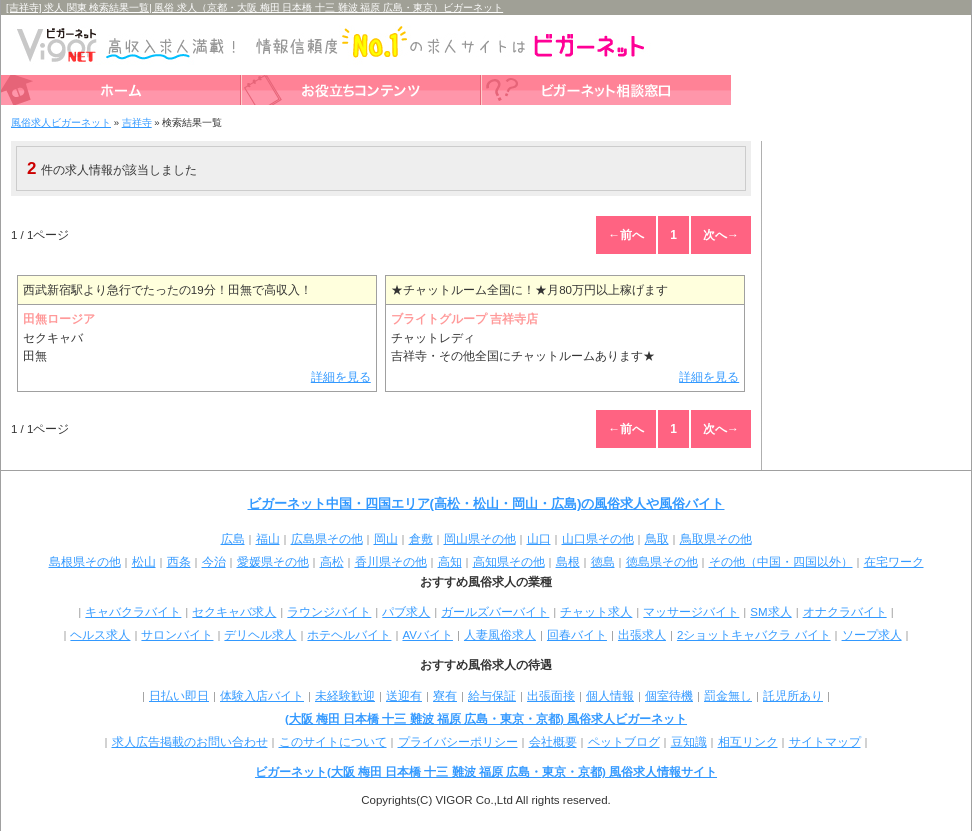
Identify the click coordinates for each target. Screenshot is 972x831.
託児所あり (793, 696)
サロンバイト (177, 635)
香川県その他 (391, 562)
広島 (233, 539)
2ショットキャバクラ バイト (754, 635)
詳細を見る (341, 377)
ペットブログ (624, 742)
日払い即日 (179, 696)
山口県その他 (598, 539)
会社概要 (553, 742)
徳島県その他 (662, 562)
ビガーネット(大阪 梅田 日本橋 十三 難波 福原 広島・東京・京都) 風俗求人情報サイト (486, 772)
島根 (568, 562)
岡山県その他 (480, 539)
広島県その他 (327, 539)
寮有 (445, 696)
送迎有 (404, 696)
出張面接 (551, 696)
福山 (268, 539)
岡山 (386, 539)
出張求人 (642, 635)
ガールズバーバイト (495, 612)
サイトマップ (825, 742)
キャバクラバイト (133, 612)
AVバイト (427, 635)
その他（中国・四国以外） (781, 562)
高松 (332, 562)
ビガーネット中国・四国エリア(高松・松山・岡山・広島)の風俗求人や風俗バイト (486, 503)
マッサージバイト (691, 612)
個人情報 (610, 696)
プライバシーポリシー (458, 742)
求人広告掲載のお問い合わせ (190, 742)
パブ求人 (406, 612)
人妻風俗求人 (500, 635)
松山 (144, 562)
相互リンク (748, 742)
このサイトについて (333, 742)
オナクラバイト (845, 612)
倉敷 (421, 539)
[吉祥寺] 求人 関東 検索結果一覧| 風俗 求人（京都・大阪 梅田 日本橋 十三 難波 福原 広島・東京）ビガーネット (254, 7)
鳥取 (657, 539)
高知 (450, 562)
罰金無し (728, 696)
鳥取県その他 (716, 539)
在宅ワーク (894, 562)
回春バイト (577, 635)
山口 (539, 539)
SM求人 (770, 612)
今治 (214, 562)
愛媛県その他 (273, 562)
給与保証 (492, 696)
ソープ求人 (872, 635)
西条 (179, 562)
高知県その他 (509, 562)
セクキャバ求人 (234, 612)
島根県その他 (85, 562)
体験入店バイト (262, 696)
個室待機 (669, 696)
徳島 (603, 562)
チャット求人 (596, 612)
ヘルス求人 (100, 635)
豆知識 (689, 742)
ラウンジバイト (329, 612)
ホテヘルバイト (349, 635)
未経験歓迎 (345, 696)
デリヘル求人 (260, 635)
